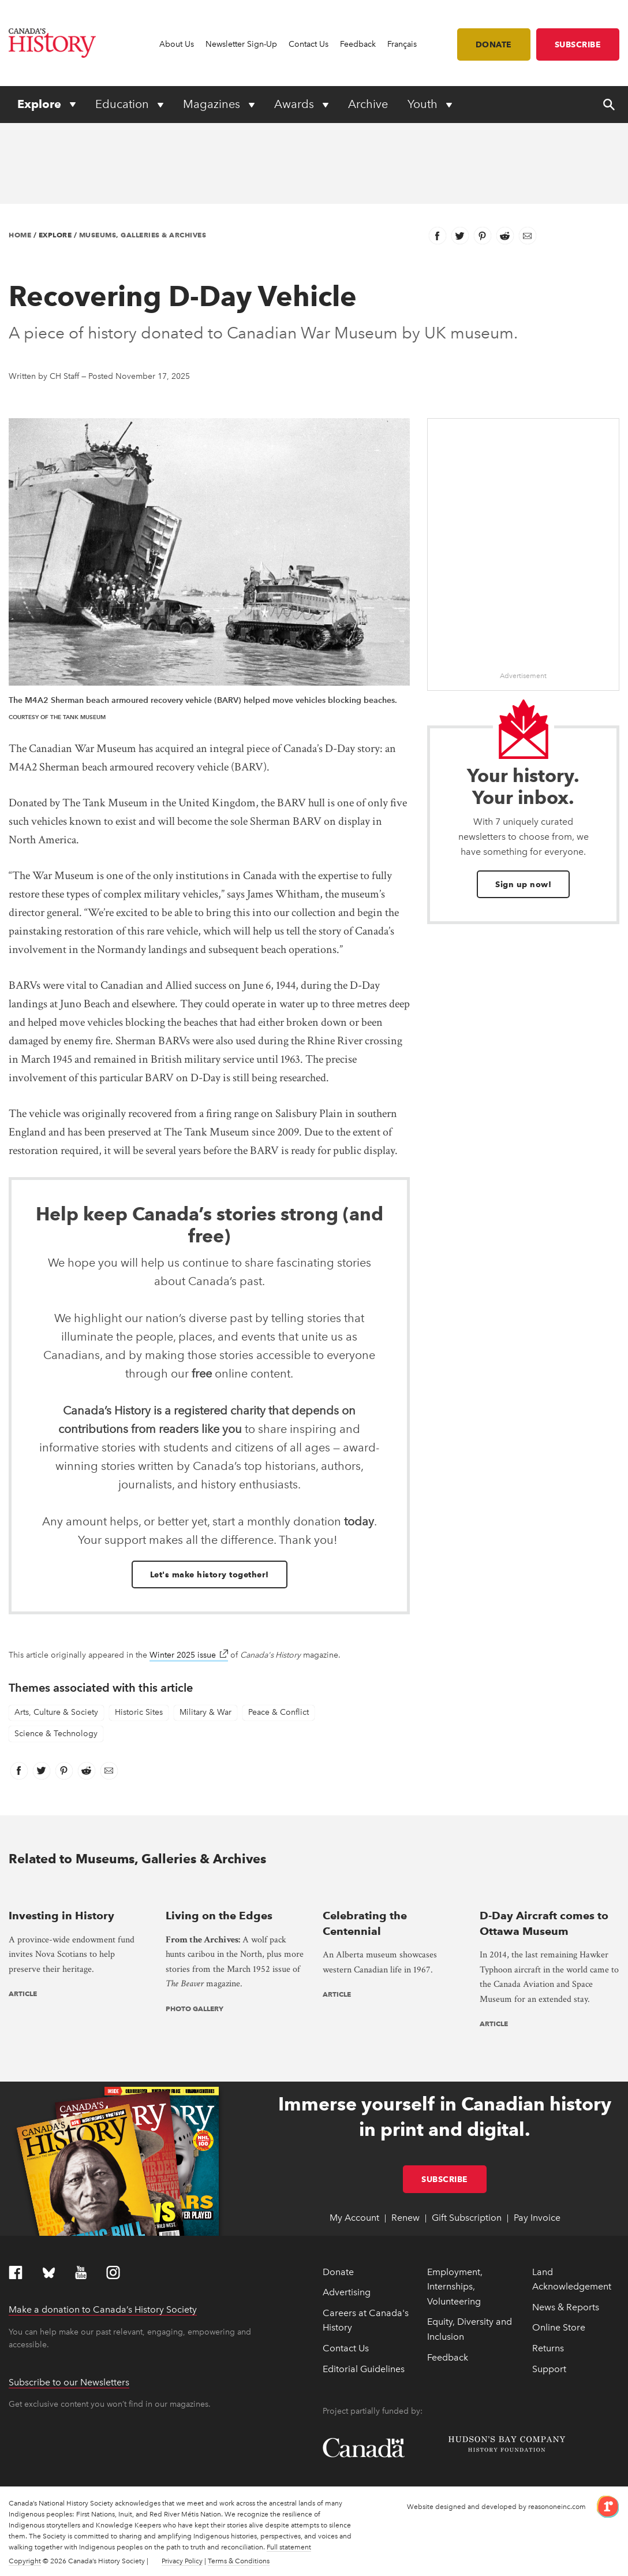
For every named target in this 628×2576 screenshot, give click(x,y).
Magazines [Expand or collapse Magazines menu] (213, 104)
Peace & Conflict (278, 1712)
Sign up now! (523, 884)
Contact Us (308, 44)
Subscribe (578, 44)
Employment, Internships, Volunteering (455, 2286)
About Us (176, 44)
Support (549, 2368)
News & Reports (565, 2307)
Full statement (289, 2547)
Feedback (358, 44)
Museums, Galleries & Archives (143, 234)
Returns (548, 2348)
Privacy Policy (182, 2561)
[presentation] (78, 1892)
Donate (494, 44)
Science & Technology (56, 1734)
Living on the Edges (219, 1915)
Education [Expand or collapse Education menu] (123, 104)
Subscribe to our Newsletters (69, 2382)
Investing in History (61, 1915)
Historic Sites (139, 1712)
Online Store (558, 2327)
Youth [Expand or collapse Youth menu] (424, 104)
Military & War (205, 1712)
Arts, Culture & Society (56, 1712)
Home (20, 234)
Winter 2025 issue (188, 1655)
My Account (354, 2217)
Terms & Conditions (239, 2561)
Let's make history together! (209, 1574)
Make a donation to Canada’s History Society (103, 2309)
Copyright (25, 2561)
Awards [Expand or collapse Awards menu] (295, 104)
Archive (368, 104)
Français (402, 44)
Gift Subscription (467, 2217)
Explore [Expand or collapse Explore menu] (40, 104)
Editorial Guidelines (364, 2368)
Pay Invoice (537, 2217)
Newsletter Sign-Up (241, 44)
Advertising (347, 2292)
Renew (405, 2217)
